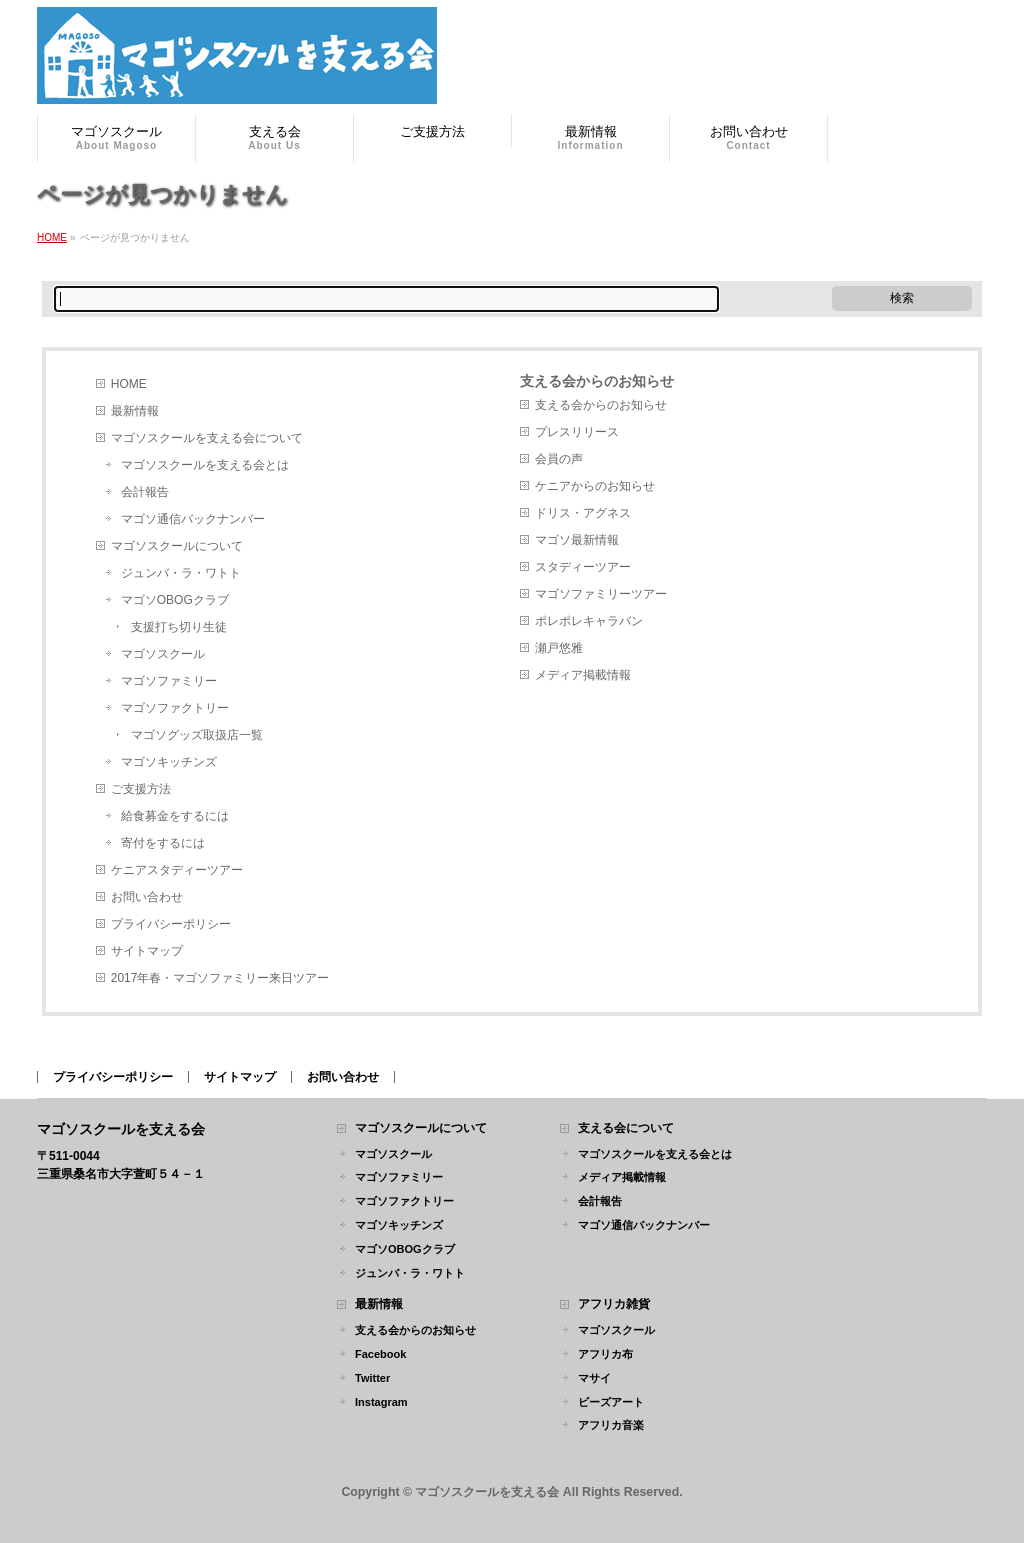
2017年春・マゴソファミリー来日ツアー (220, 978)
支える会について (626, 1128)
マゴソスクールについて (177, 546)
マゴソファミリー (169, 681)
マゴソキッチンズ (169, 762)
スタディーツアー (583, 567)
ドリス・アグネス (583, 513)
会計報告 (145, 492)
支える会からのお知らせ (597, 381)
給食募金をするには (175, 816)
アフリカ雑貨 (614, 1304)
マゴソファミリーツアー (601, 594)
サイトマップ (147, 951)
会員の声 (559, 459)
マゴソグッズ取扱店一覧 (197, 735)
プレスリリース (577, 432)
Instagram (381, 1402)
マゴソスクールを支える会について (207, 438)
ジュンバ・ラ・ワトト (181, 573)
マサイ (594, 1378)
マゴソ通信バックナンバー (193, 519)
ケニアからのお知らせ (595, 486)
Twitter (372, 1378)
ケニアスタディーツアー (177, 870)
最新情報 (135, 411)
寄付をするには (163, 843)
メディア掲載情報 (583, 675)
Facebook (380, 1354)
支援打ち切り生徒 (179, 627)
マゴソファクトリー (175, 708)
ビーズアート (611, 1402)
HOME (129, 384)
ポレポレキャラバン (589, 621)
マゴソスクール (163, 654)
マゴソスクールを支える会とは (205, 465)
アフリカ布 (605, 1354)
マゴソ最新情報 (577, 540)
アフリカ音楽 (611, 1425)
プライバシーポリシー (171, 924)
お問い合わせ (147, 897)
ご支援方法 (141, 789)
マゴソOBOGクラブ (175, 600)
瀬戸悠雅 (559, 648)
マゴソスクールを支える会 (487, 1492)
